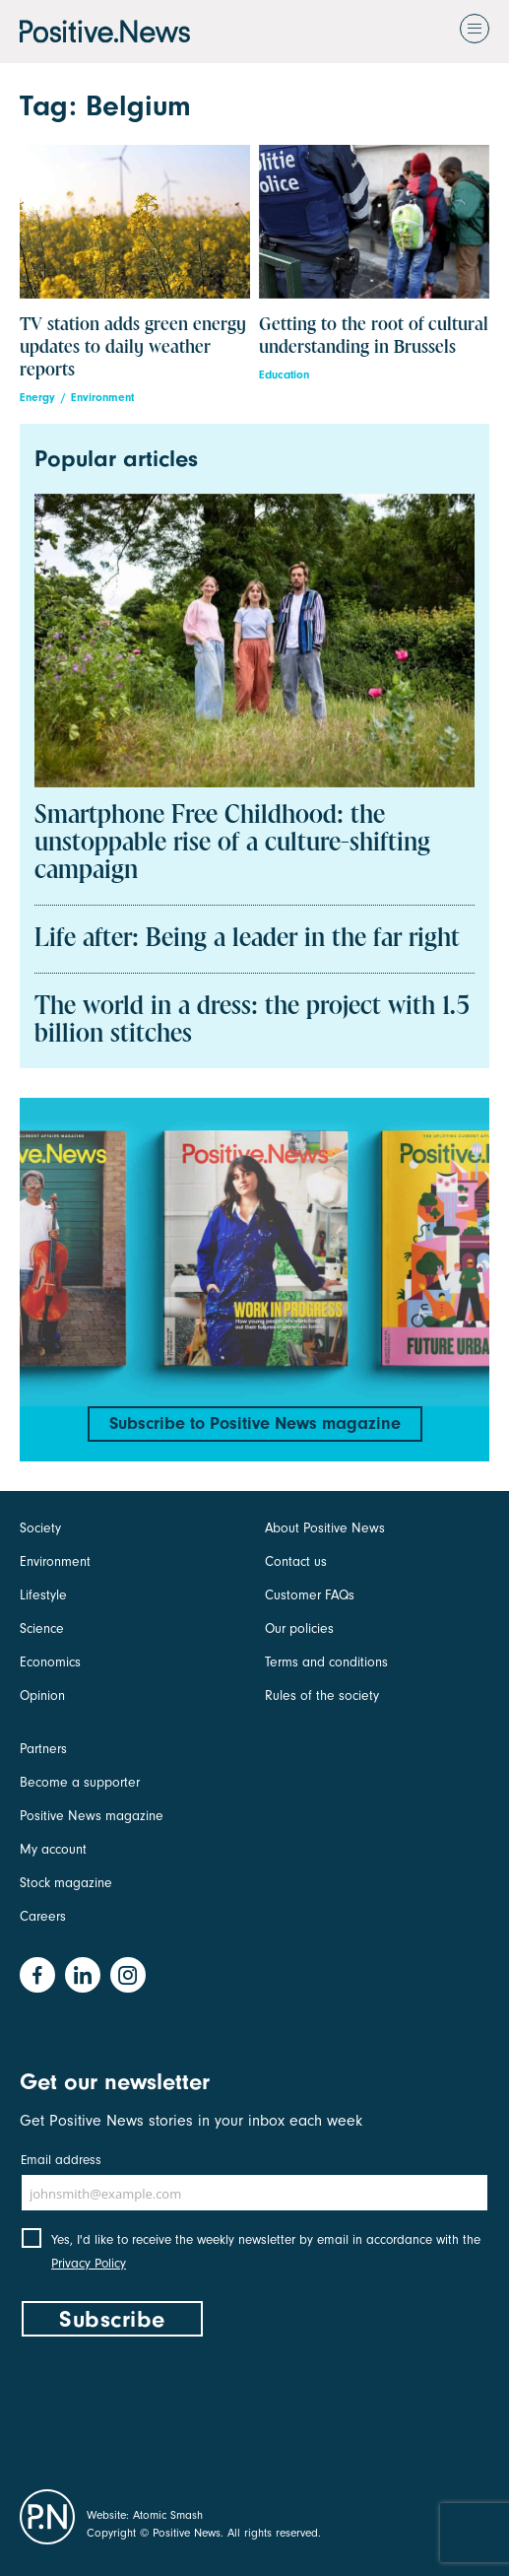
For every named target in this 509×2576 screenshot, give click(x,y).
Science (42, 1628)
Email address (61, 2159)
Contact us (296, 1561)
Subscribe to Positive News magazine (255, 1423)
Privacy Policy (88, 2263)
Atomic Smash (168, 2515)
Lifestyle (43, 1595)
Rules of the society (322, 1695)
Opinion (42, 1695)
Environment (102, 397)
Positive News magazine (91, 1815)
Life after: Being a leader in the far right (247, 939)
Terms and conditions (326, 1662)
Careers (43, 1916)
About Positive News (325, 1528)
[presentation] (169, 2408)
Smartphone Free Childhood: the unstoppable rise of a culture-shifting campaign (232, 843)
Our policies (299, 1628)
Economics (50, 1662)
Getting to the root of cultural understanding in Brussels (373, 336)
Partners (43, 1748)
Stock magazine (66, 1882)
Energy (37, 397)
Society (40, 1528)
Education (284, 375)
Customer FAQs (309, 1595)
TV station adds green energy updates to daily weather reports (133, 347)
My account (53, 1849)
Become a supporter (80, 1782)
